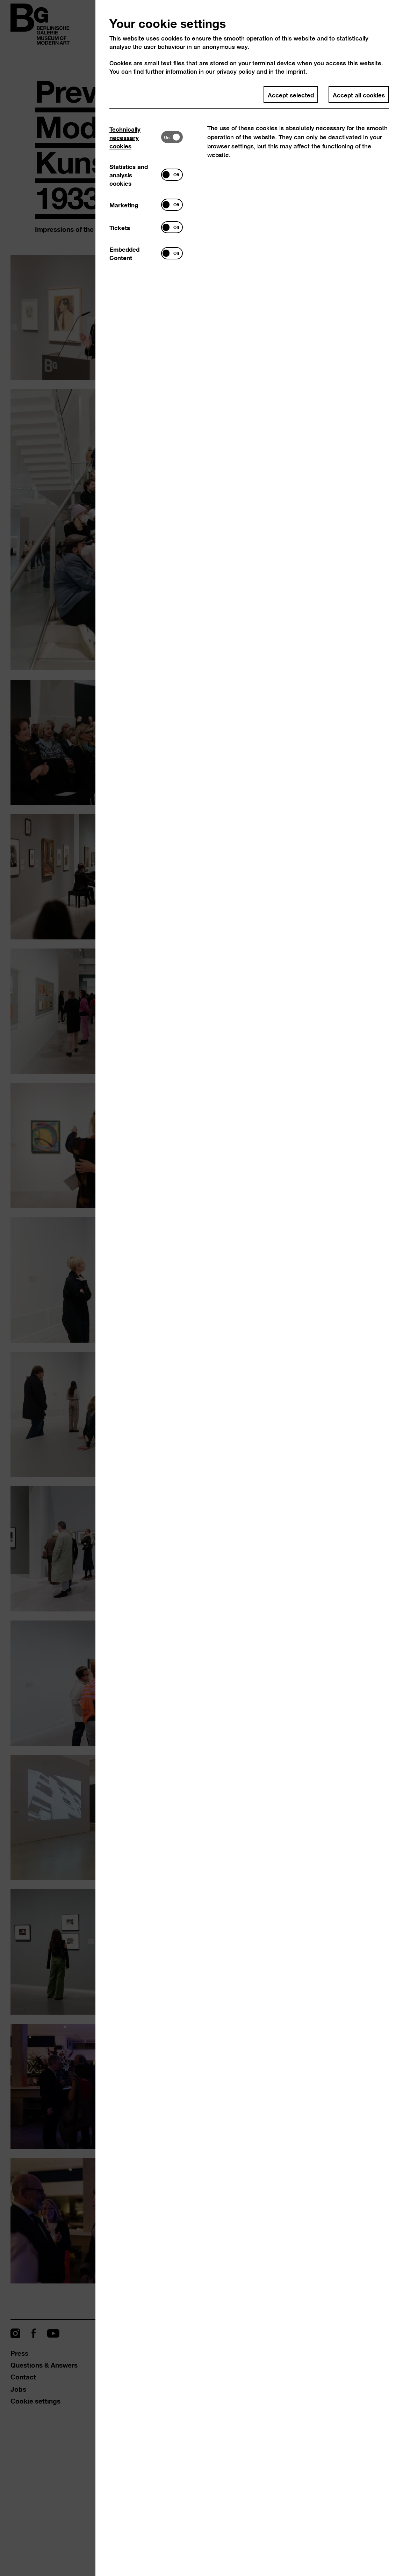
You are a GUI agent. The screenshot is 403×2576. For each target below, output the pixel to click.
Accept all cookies (359, 94)
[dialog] (201, 1288)
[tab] (135, 137)
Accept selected (291, 94)
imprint (295, 71)
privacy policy (235, 71)
